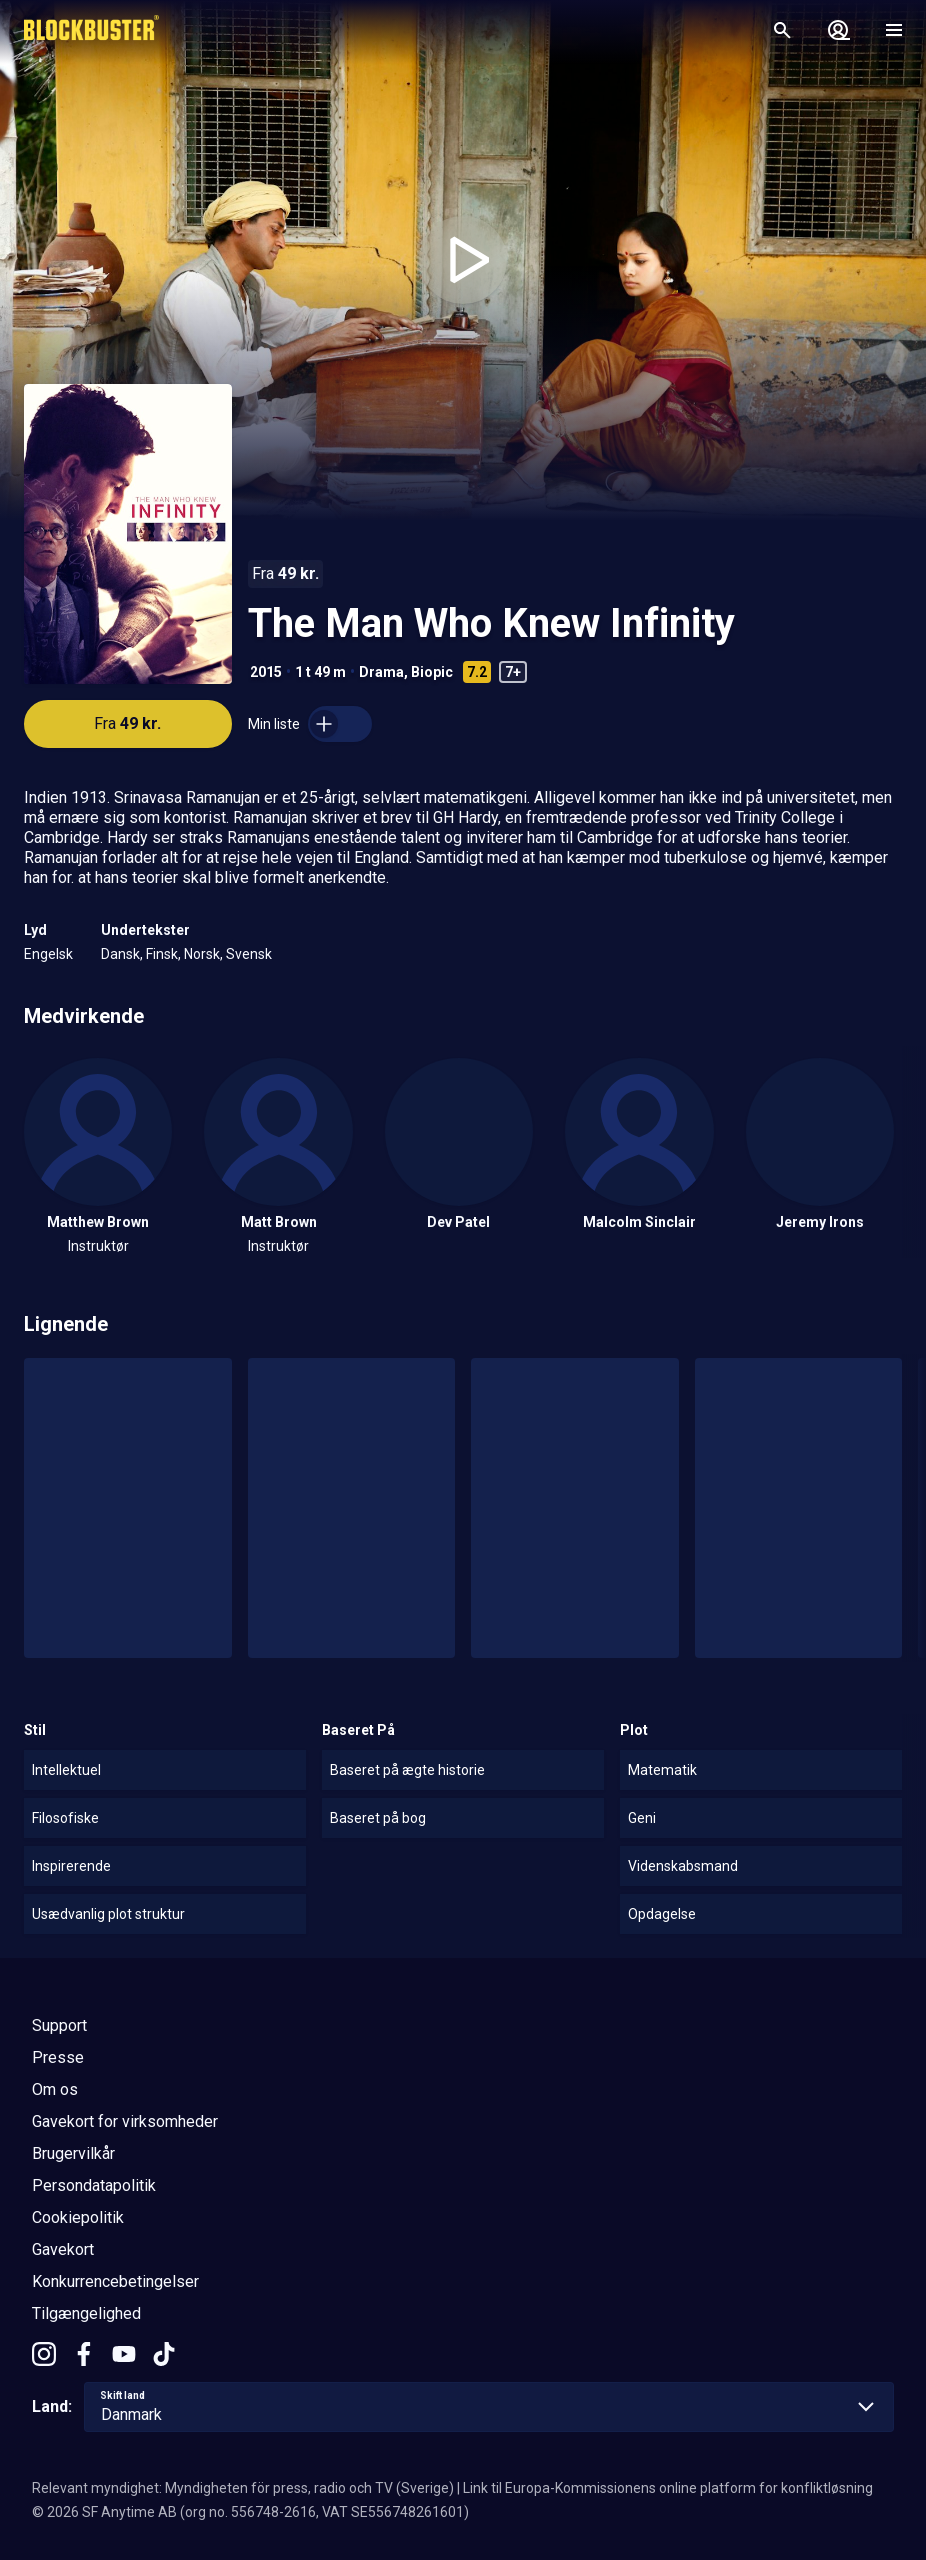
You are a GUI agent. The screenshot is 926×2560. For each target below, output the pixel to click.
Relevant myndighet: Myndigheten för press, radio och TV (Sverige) (243, 2488)
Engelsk (48, 954)
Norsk (202, 954)
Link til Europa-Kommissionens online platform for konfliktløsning (668, 2488)
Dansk (120, 954)
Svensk (249, 954)
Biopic (432, 672)
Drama (381, 672)
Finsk (162, 954)
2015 (266, 672)
